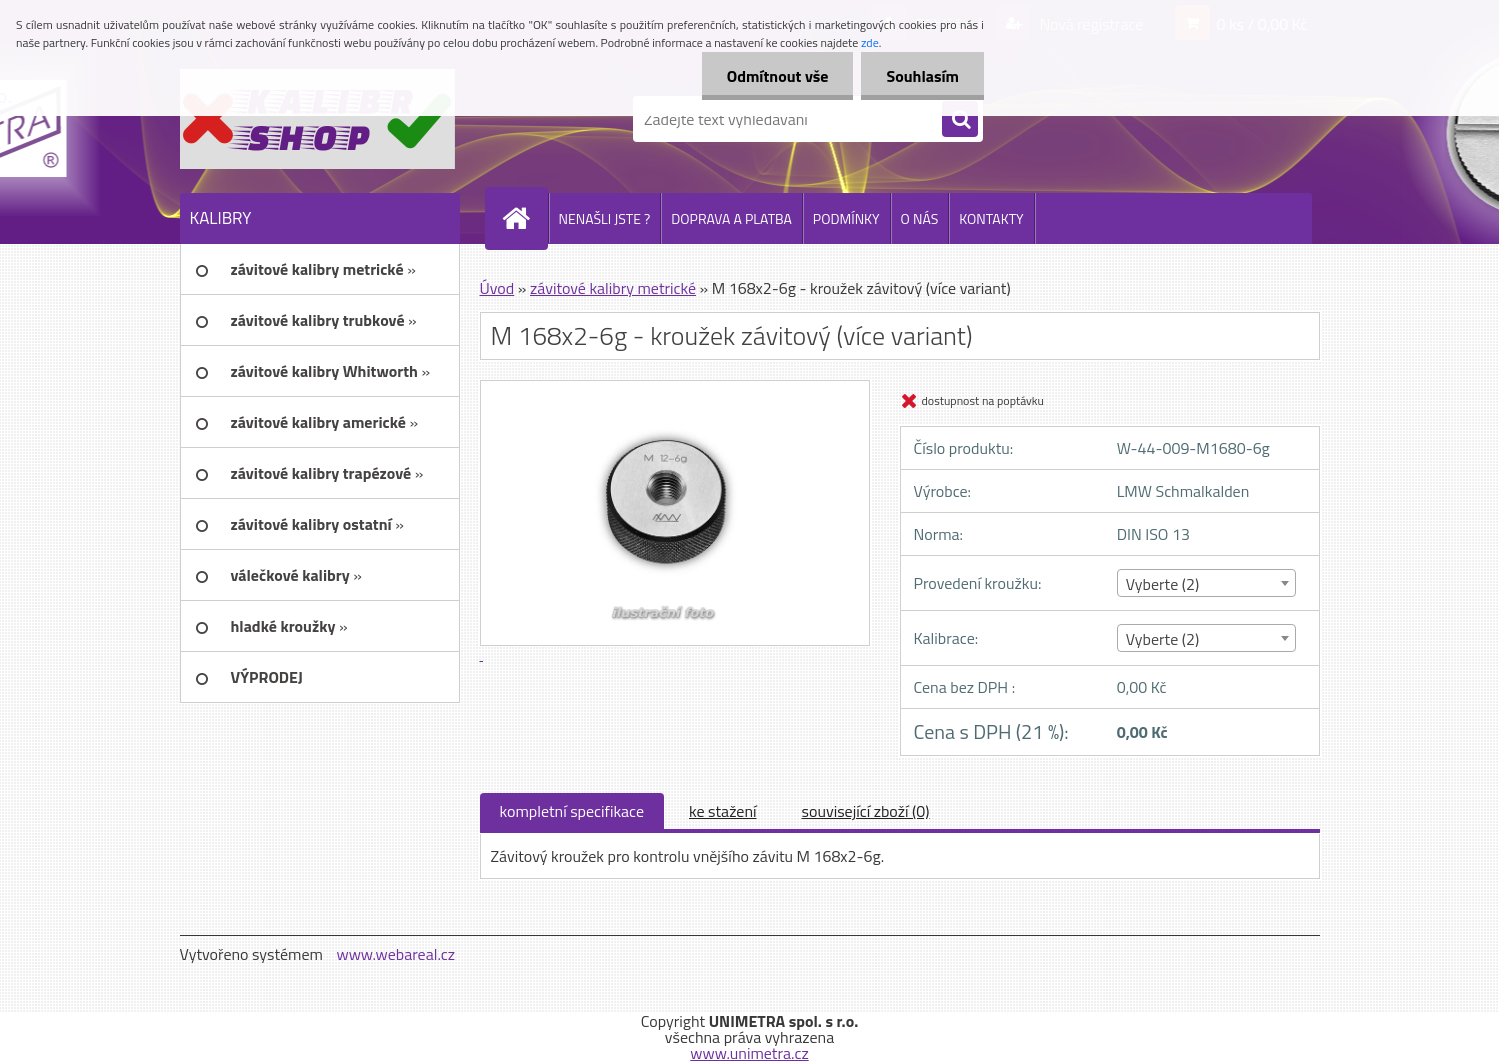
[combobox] (1206, 583)
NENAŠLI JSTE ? (605, 218)
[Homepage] (525, 218)
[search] (960, 120)
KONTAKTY (991, 218)
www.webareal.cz (395, 954)
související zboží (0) (866, 811)
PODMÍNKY (846, 218)
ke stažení (723, 811)
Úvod (497, 288)
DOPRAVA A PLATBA (731, 218)
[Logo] (317, 119)
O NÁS (920, 218)
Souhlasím (922, 76)
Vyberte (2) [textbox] (1163, 584)
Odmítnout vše (778, 76)
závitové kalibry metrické (613, 288)
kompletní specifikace (572, 811)
